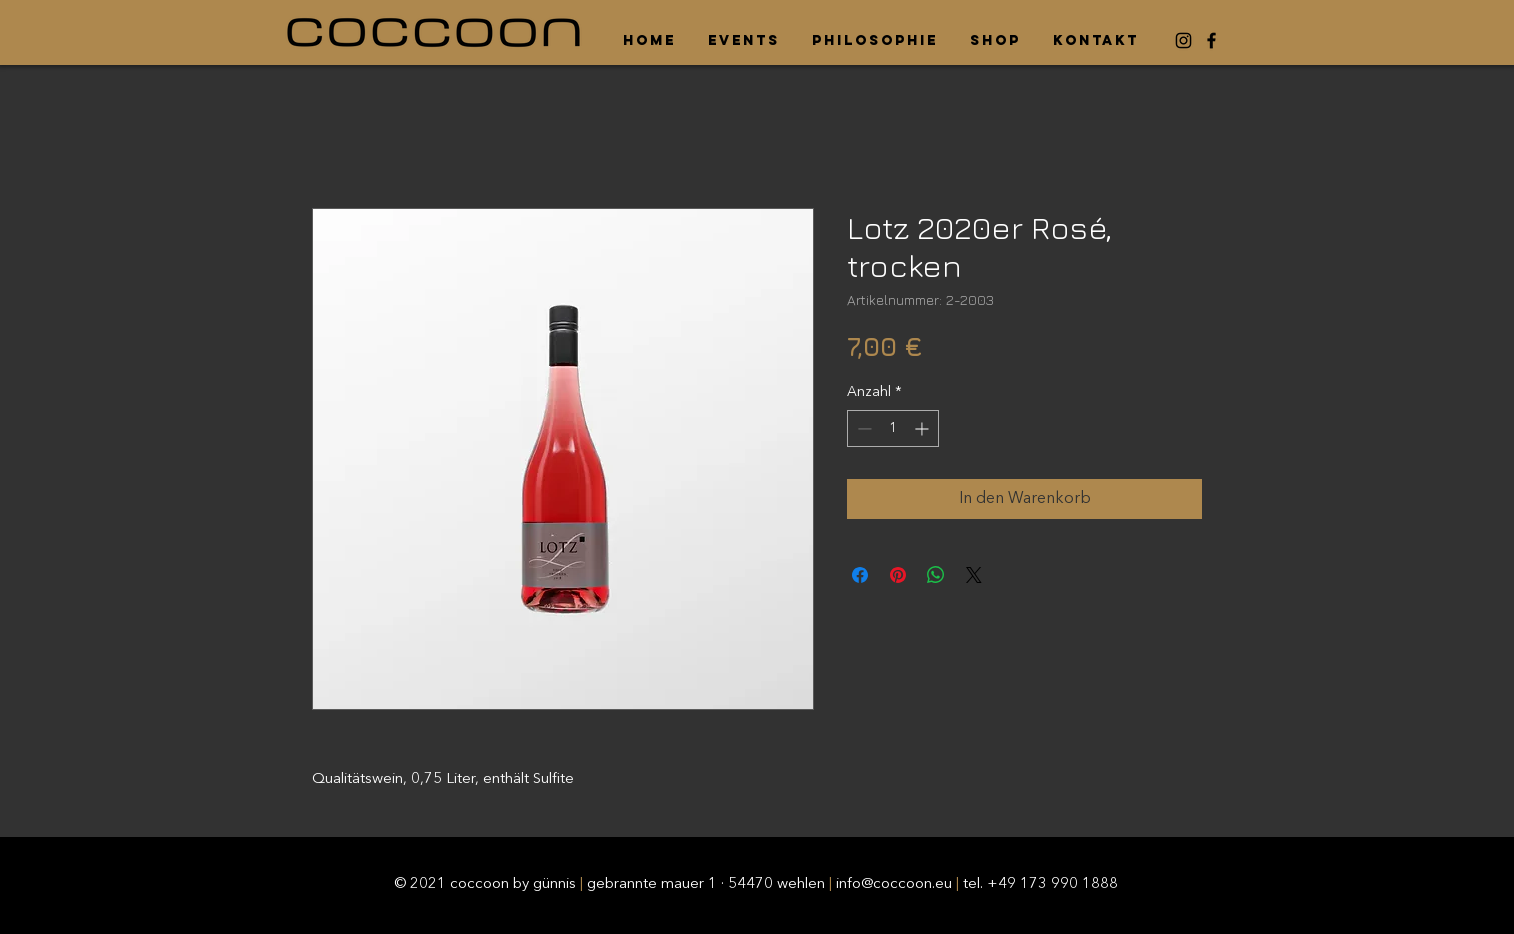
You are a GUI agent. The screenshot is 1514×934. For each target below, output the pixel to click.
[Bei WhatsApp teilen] (936, 575)
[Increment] (923, 428)
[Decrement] (862, 428)
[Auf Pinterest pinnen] (898, 575)
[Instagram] (1183, 40)
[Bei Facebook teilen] (860, 575)
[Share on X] (974, 575)
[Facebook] (1211, 40)
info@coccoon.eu (894, 884)
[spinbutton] (893, 428)
